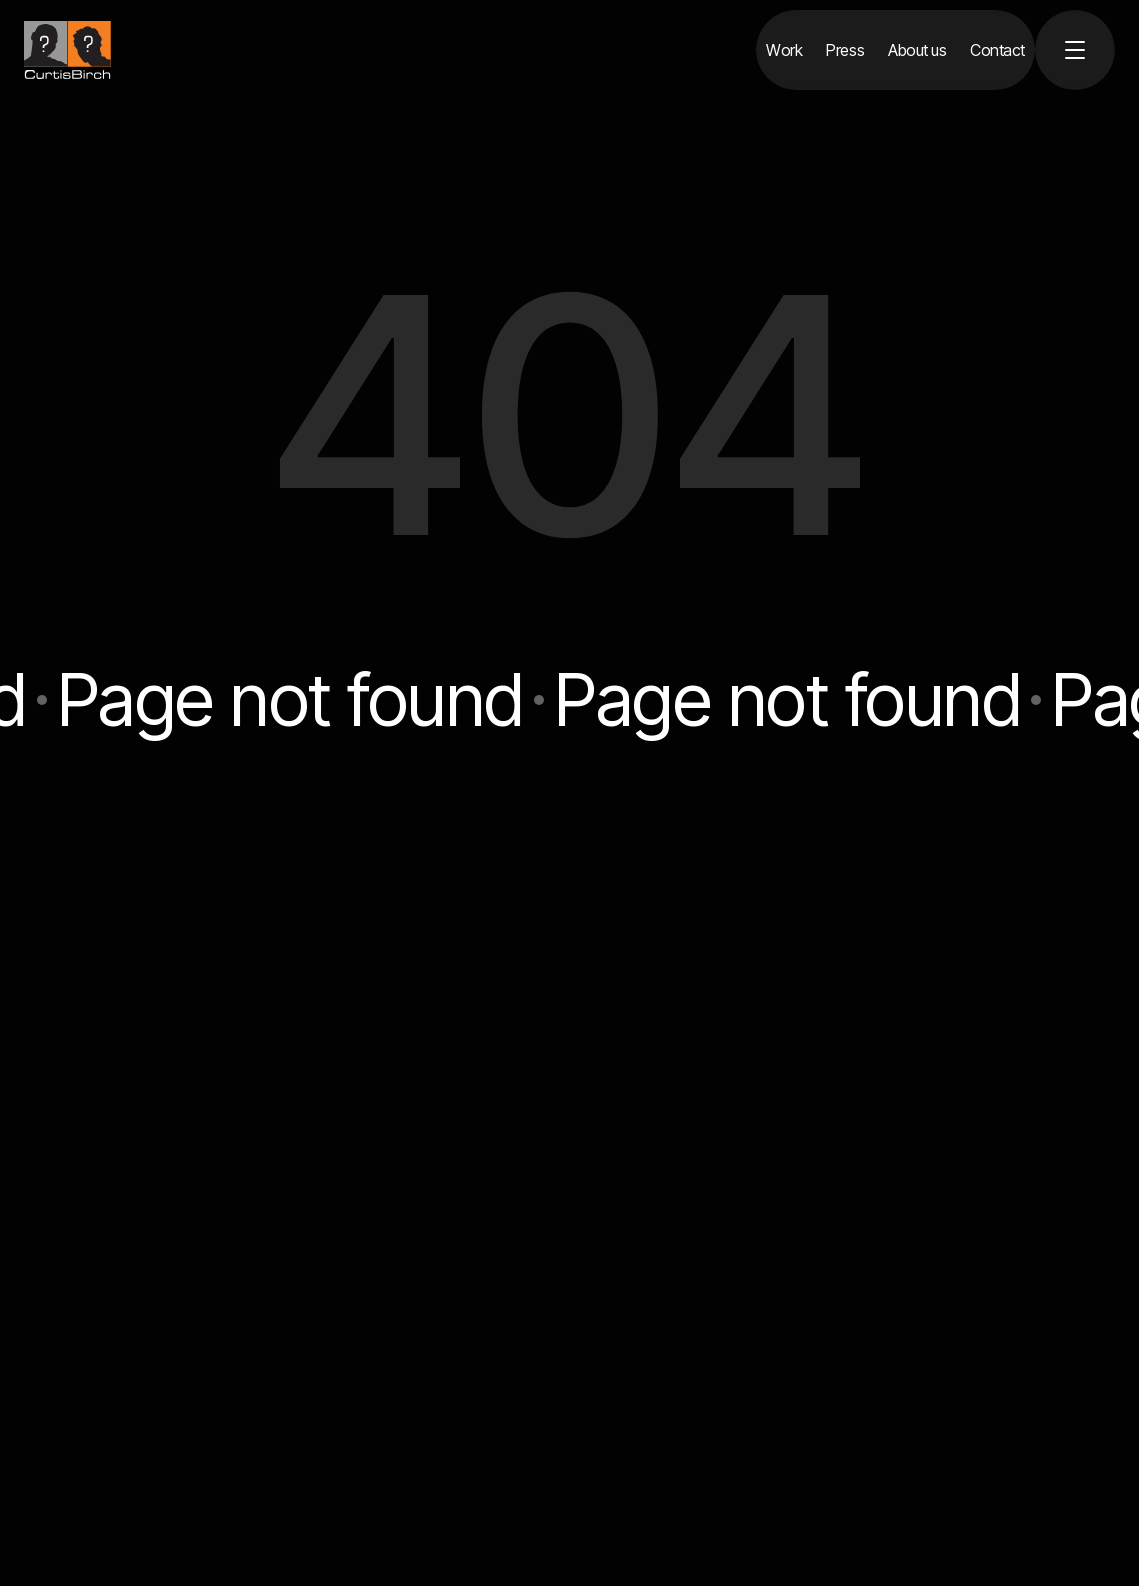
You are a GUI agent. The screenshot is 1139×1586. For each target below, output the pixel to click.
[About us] (917, 50)
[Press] (845, 50)
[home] (67, 50)
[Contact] (997, 50)
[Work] (784, 50)
